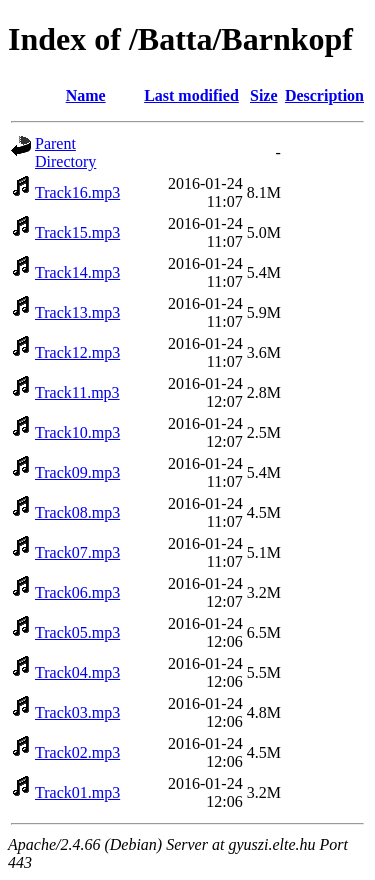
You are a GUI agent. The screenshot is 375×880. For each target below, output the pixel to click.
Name (86, 95)
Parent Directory (65, 152)
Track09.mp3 (77, 472)
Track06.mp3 (77, 592)
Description (324, 95)
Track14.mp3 (77, 272)
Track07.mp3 (77, 552)
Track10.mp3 (77, 432)
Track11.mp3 (77, 392)
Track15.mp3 (77, 232)
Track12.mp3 (77, 352)
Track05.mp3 (77, 632)
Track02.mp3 (77, 752)
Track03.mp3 (77, 712)
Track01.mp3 (77, 792)
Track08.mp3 (77, 512)
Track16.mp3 (77, 192)
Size (264, 95)
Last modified (191, 95)
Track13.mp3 (77, 312)
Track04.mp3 (77, 672)
